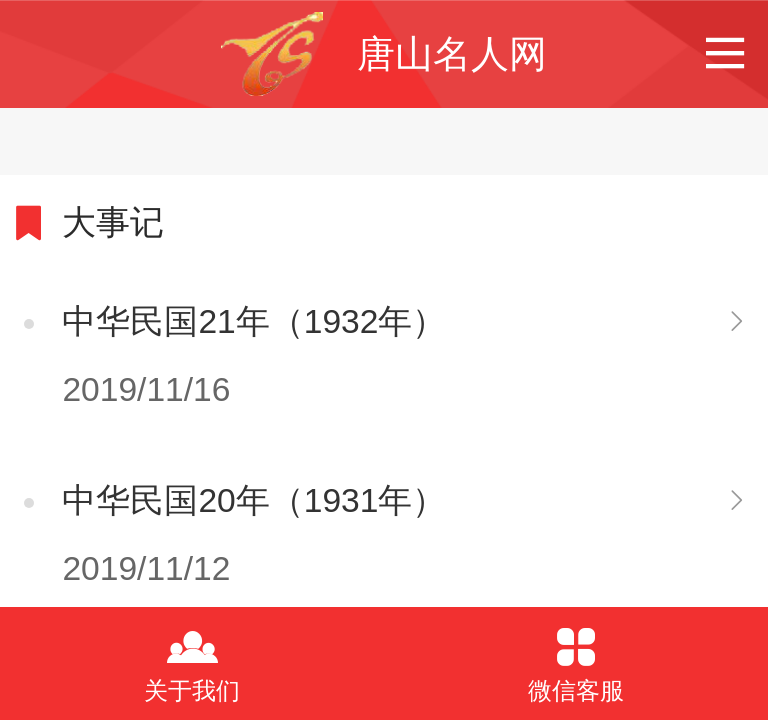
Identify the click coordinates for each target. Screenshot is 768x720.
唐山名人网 (452, 53)
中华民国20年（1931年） (254, 500)
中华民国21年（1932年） (254, 321)
